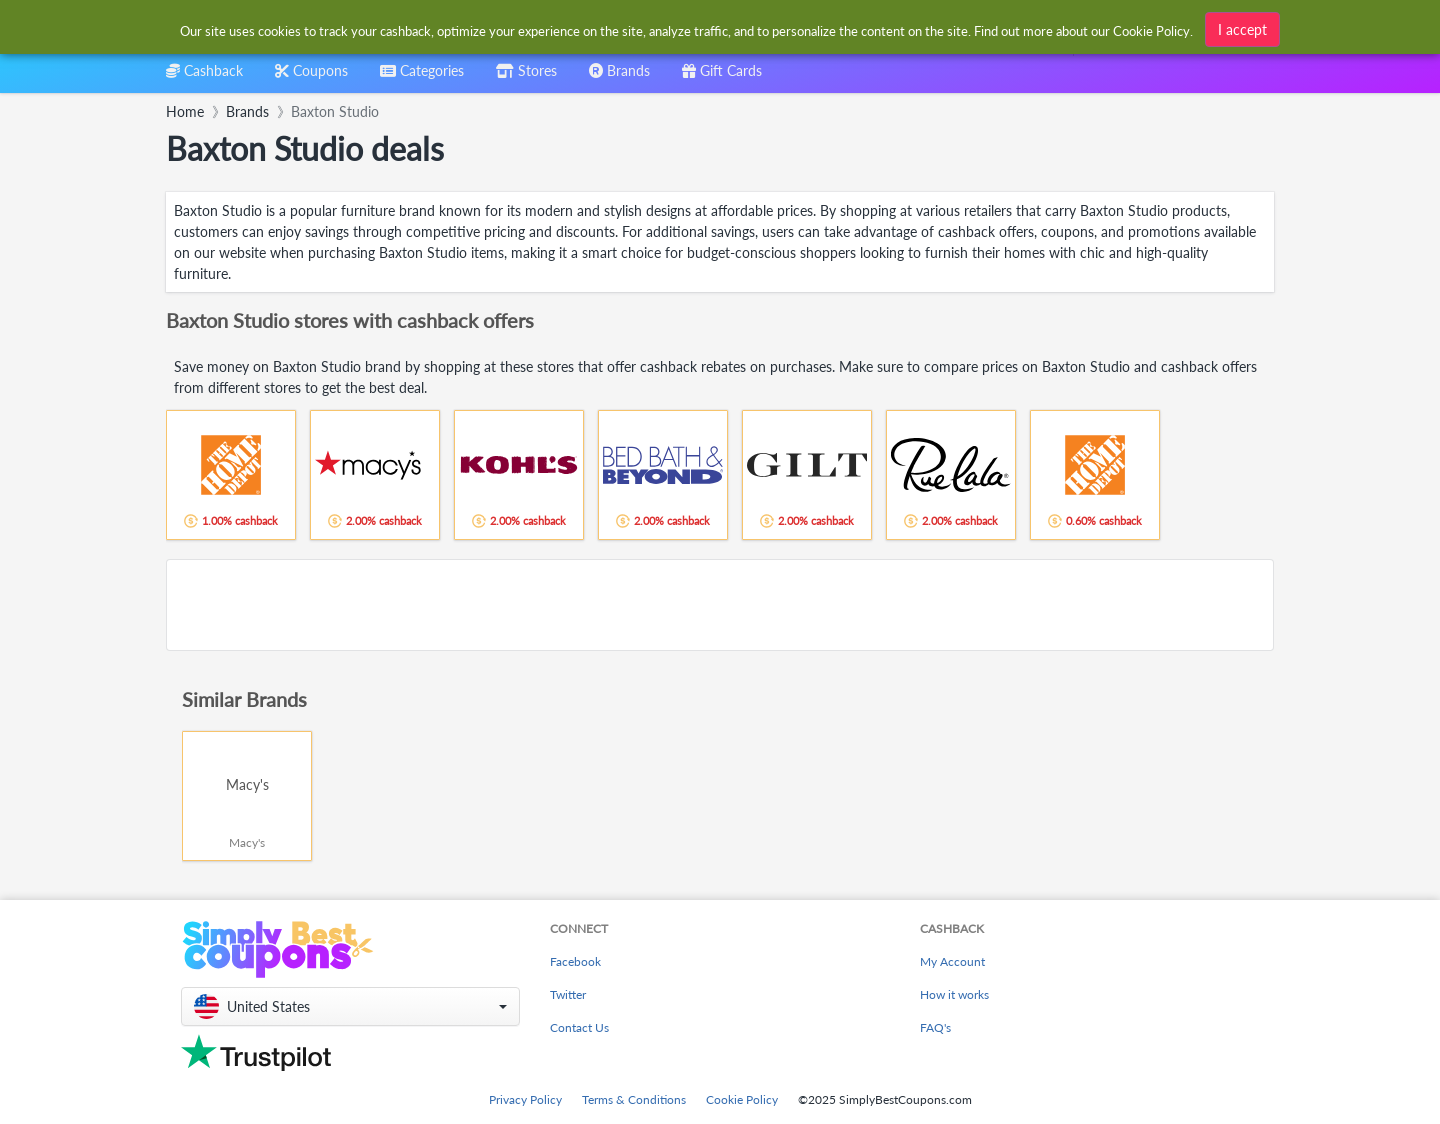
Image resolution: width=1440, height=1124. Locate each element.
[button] (350, 1006)
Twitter (568, 994)
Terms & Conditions (634, 1099)
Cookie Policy (742, 1099)
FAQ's (935, 1027)
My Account (952, 961)
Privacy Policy (525, 1099)
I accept (1242, 29)
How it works (954, 994)
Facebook (575, 961)
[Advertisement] (720, 605)
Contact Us (579, 1027)
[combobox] (422, 77)
